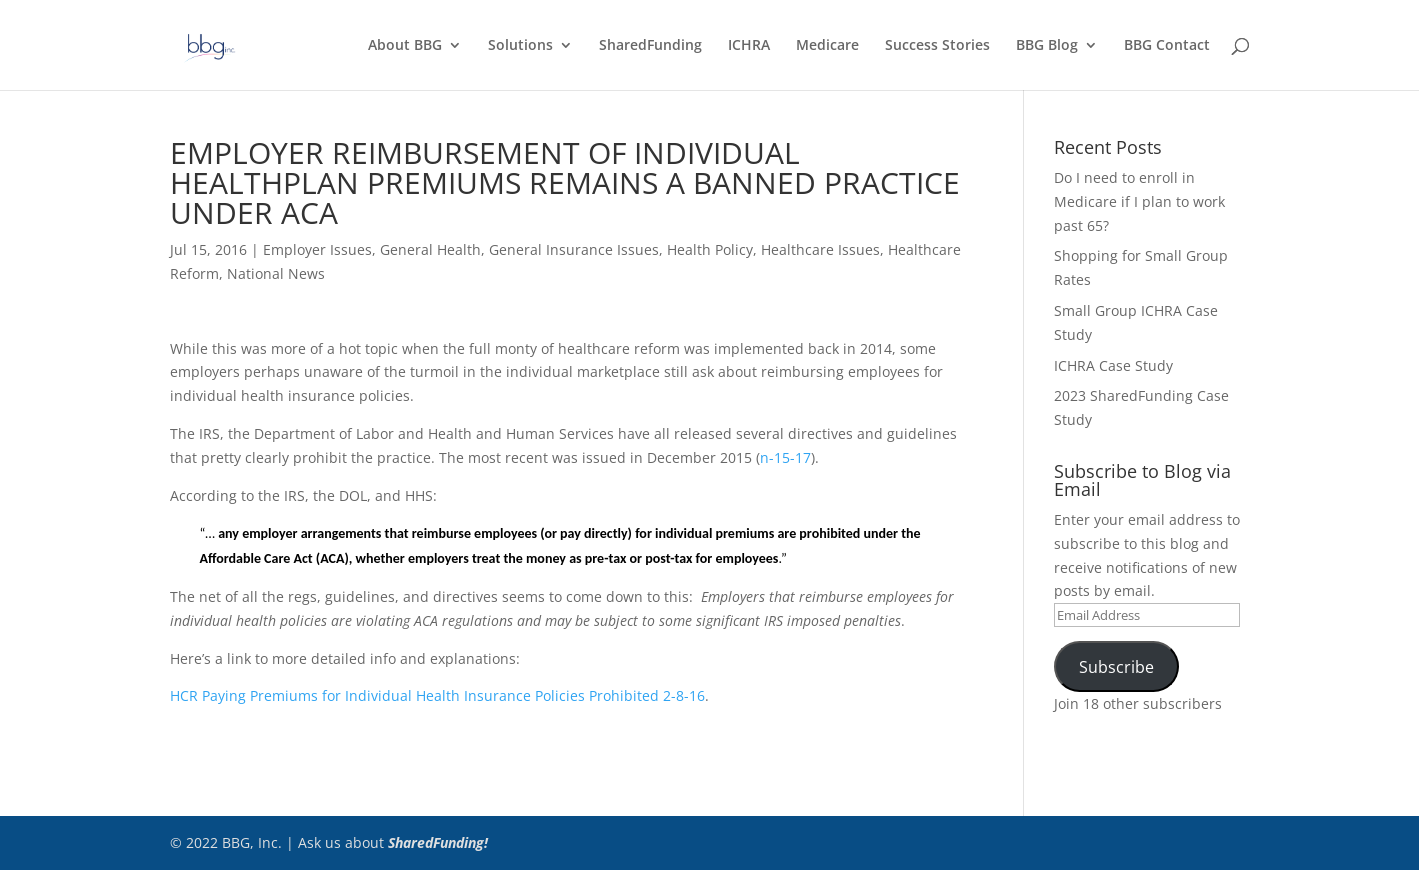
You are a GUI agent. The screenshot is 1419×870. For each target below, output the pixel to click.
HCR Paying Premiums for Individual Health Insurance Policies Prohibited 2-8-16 (437, 695)
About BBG (405, 46)
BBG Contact (1167, 46)
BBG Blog (1047, 46)
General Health (430, 249)
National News (276, 273)
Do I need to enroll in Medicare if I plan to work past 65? (1139, 201)
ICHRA (749, 46)
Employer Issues (317, 249)
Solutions (520, 46)
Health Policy (710, 249)
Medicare (827, 46)
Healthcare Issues (820, 249)
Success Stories (937, 46)
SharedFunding (650, 46)
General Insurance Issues (574, 249)
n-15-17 (785, 457)
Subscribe (1116, 667)
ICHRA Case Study (1113, 365)
